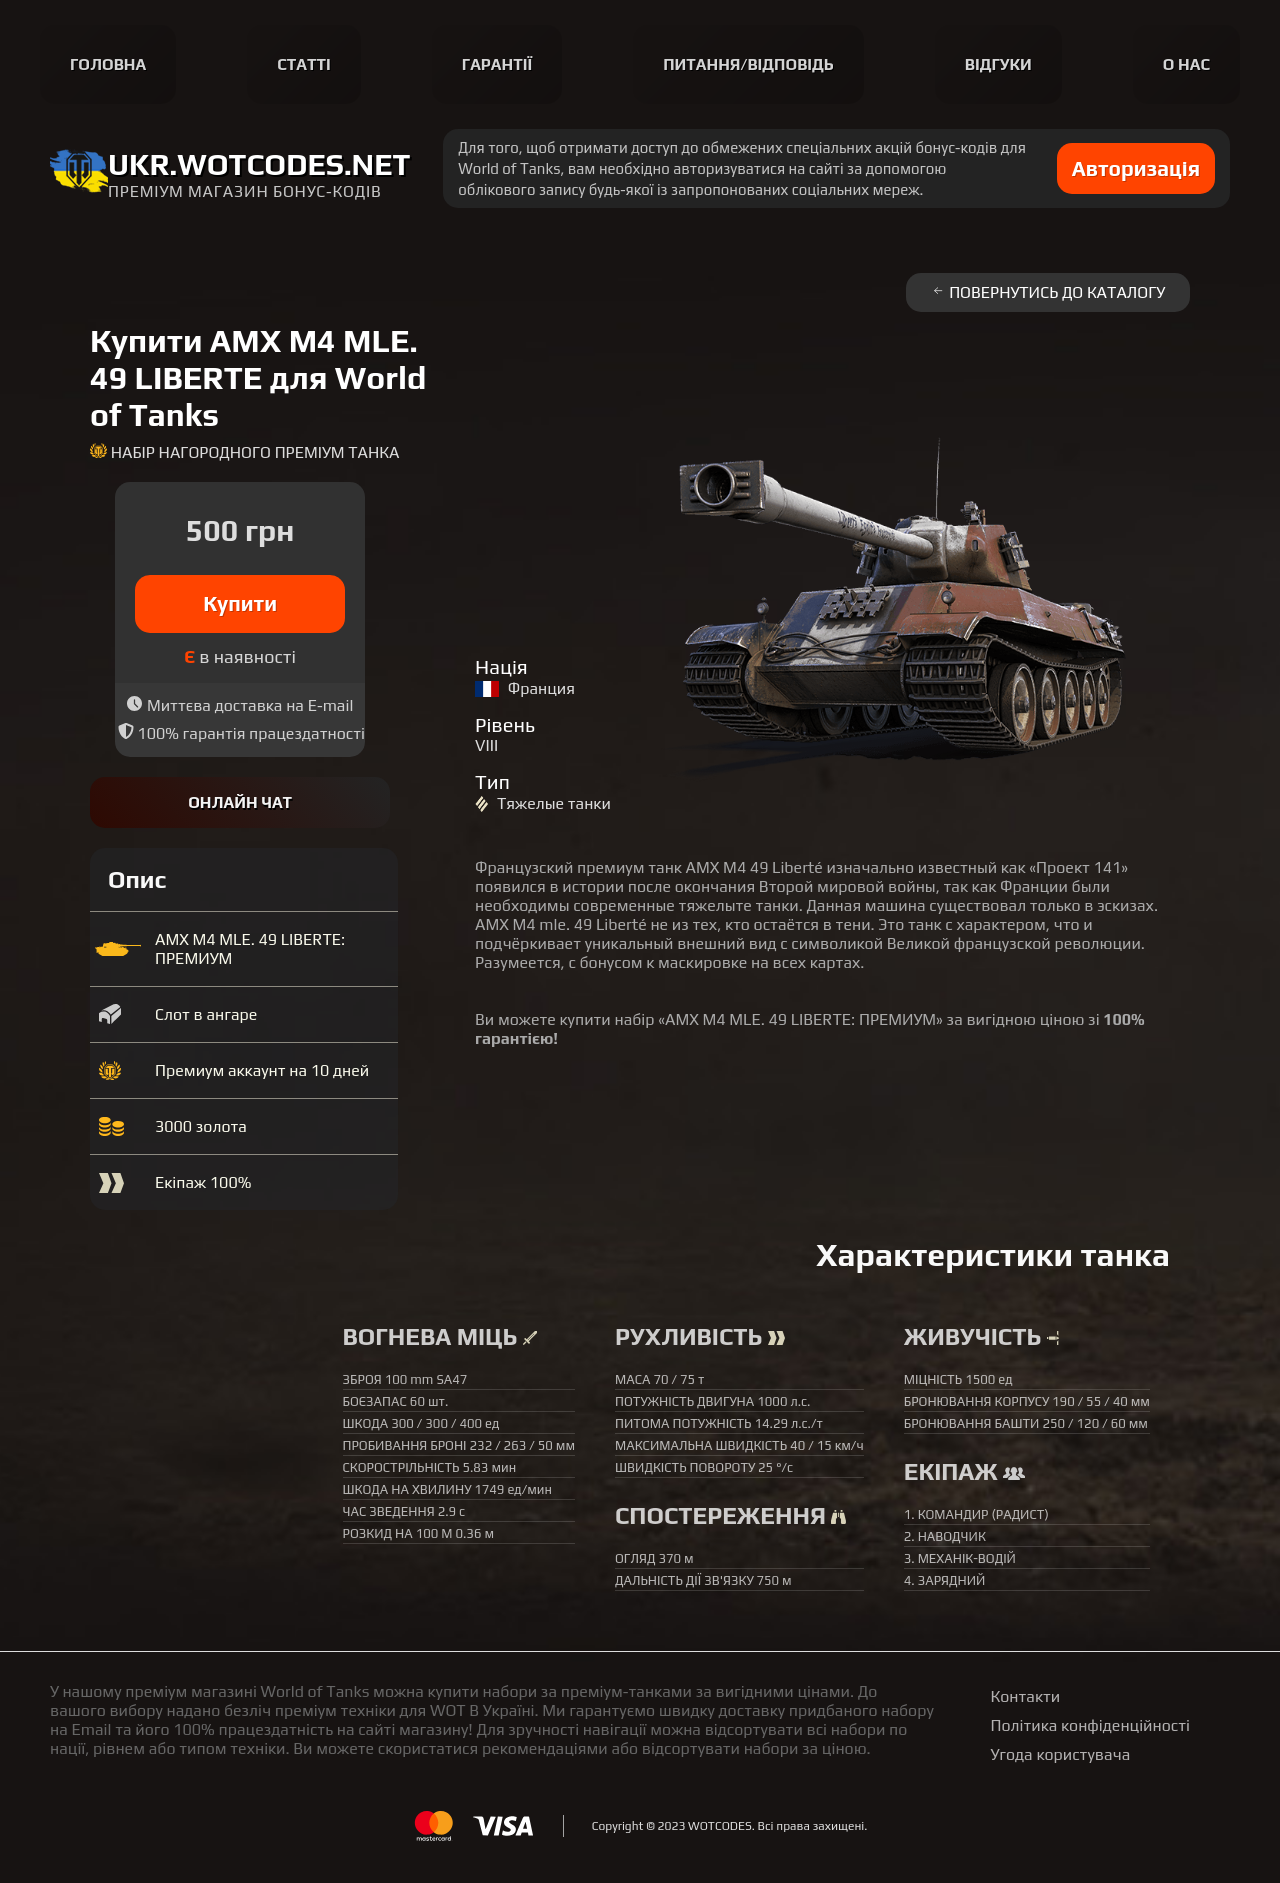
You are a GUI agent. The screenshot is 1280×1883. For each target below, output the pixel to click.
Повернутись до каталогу (1048, 292)
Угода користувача (1061, 1754)
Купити (240, 603)
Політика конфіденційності (1090, 1725)
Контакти (1026, 1696)
